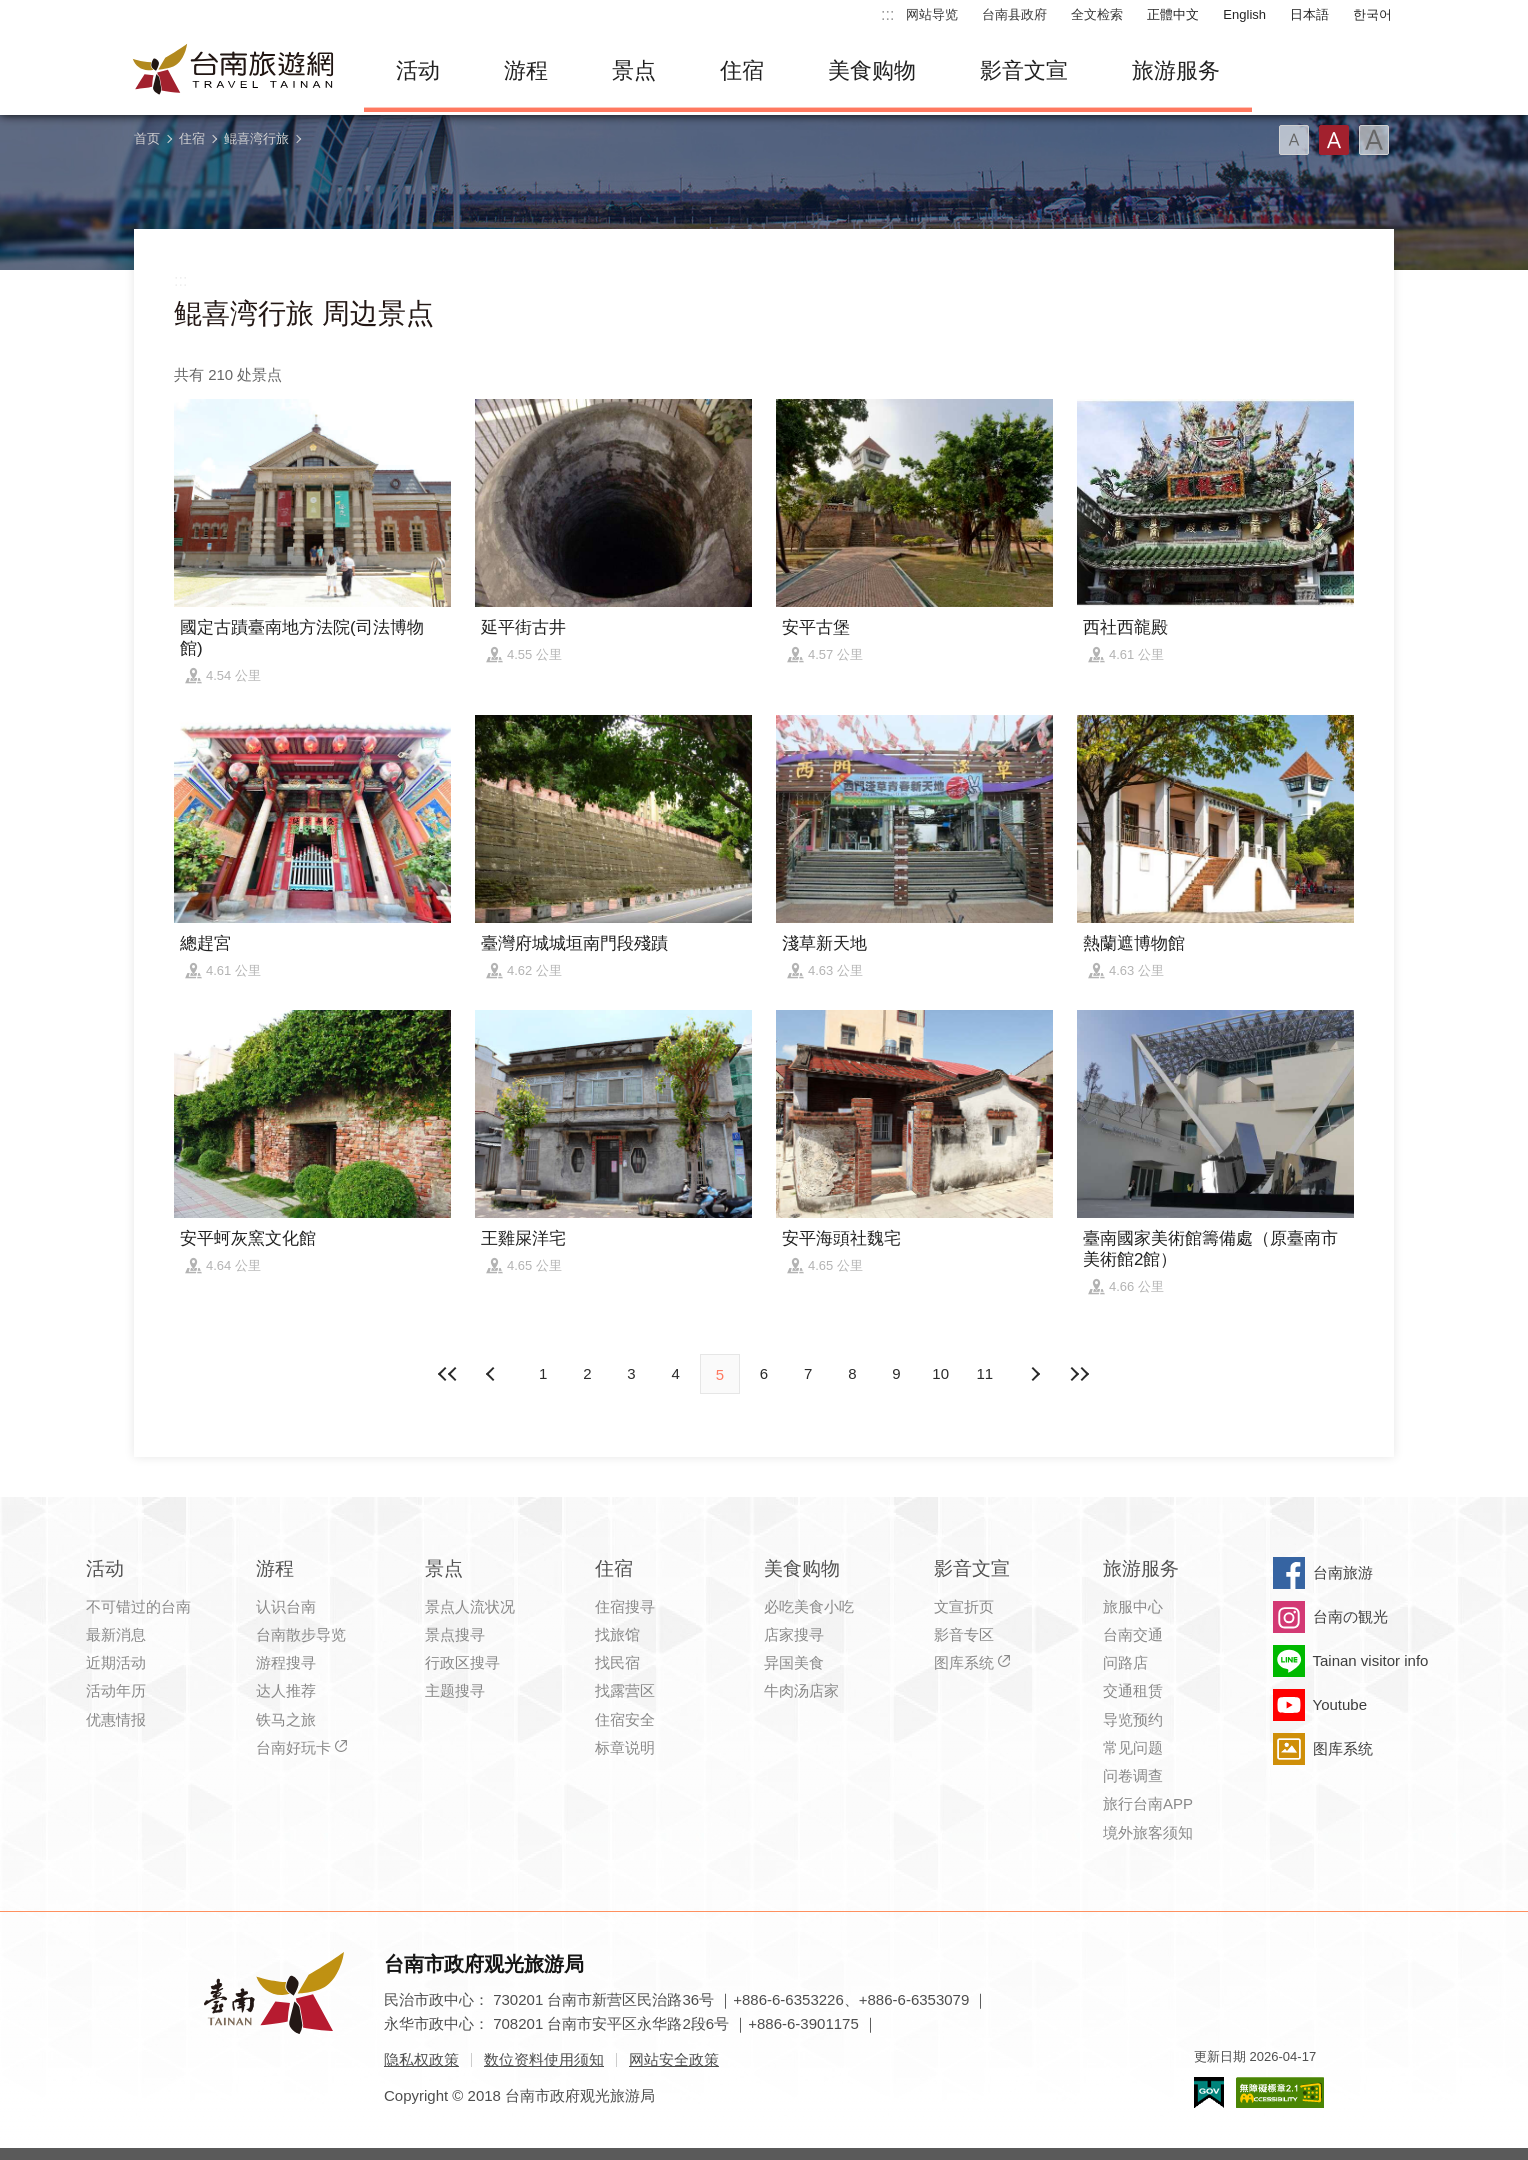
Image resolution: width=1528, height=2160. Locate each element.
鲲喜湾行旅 (256, 138)
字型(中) (1334, 140)
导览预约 (1133, 1719)
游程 (526, 70)
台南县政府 (1014, 14)
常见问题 (1133, 1747)
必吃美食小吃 (809, 1606)
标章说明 (625, 1747)
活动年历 (116, 1690)
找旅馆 (617, 1634)
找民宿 (617, 1662)
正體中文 (1173, 14)
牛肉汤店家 (801, 1690)
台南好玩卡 (293, 1747)
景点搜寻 (455, 1634)
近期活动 (116, 1662)
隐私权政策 (421, 2059)
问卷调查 (1133, 1775)
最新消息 (116, 1634)
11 (985, 1373)
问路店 (1125, 1662)
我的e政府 (1209, 2092)
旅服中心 (1133, 1606)
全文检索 (1097, 14)
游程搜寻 (286, 1662)
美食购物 (872, 70)
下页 (493, 1374)
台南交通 (1133, 1634)
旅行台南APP (1148, 1803)
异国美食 (794, 1662)
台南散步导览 (301, 1634)
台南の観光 (1350, 1616)
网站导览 (932, 14)
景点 (634, 70)
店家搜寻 (794, 1634)
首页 (147, 138)
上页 (1035, 1374)
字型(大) (1374, 140)
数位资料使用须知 (544, 2059)
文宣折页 (964, 1606)
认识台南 (286, 1606)
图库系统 (964, 1662)
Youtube (1340, 1704)
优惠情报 (116, 1719)
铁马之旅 (286, 1719)
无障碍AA (1280, 2092)
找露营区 (625, 1690)
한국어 (1372, 14)
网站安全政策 (674, 2059)
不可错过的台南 (138, 1606)
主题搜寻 (455, 1690)
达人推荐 (286, 1690)
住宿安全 (625, 1719)
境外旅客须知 (1148, 1832)
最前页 (449, 1374)
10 (940, 1373)
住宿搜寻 (625, 1606)
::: (887, 14)
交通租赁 (1133, 1690)
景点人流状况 (470, 1606)
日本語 (1309, 14)
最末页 (1079, 1374)
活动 (418, 70)
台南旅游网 (234, 71)
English (1244, 14)
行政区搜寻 (462, 1662)
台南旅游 (1343, 1572)
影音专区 (964, 1634)
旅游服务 (1176, 70)
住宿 (742, 70)
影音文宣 (1024, 70)
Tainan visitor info (1371, 1660)
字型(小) (1294, 140)
